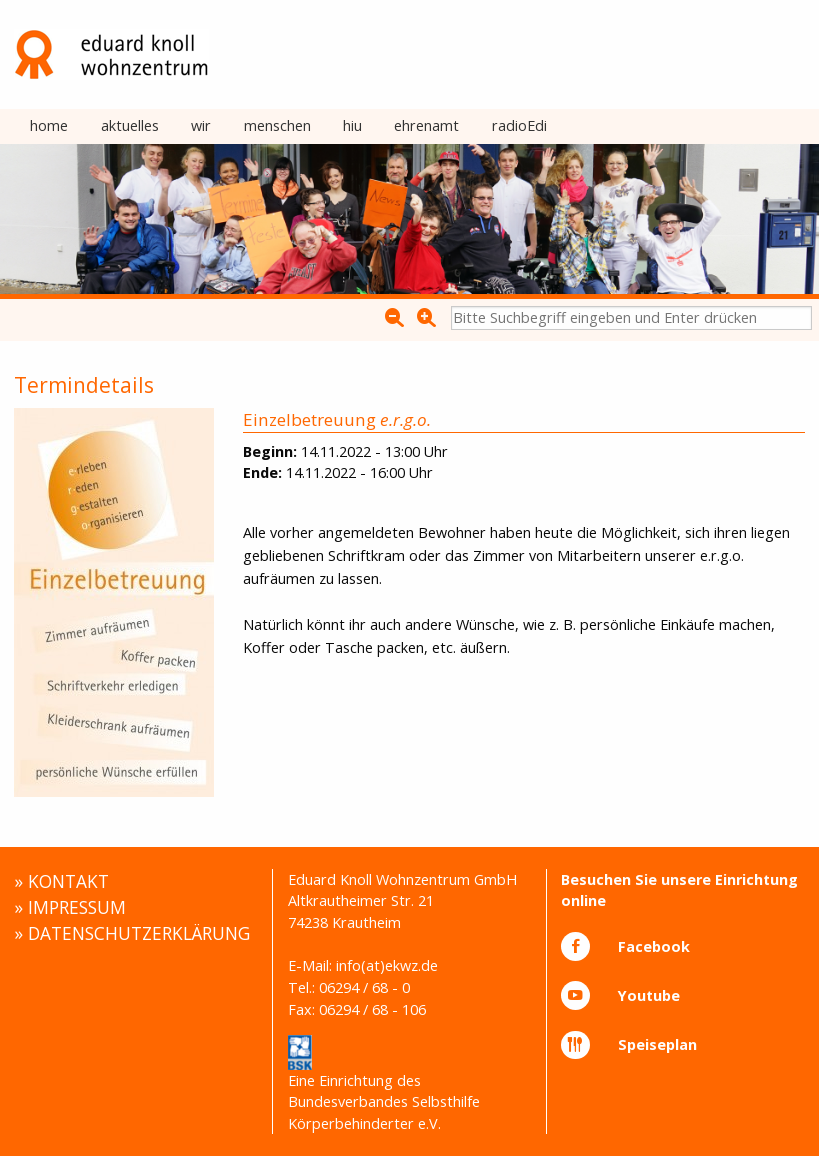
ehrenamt (426, 125)
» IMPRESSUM (70, 907)
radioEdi (519, 125)
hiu (352, 125)
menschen (277, 125)
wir (201, 125)
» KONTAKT (61, 881)
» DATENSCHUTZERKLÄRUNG (132, 933)
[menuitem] (49, 127)
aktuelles (130, 125)
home (49, 125)
